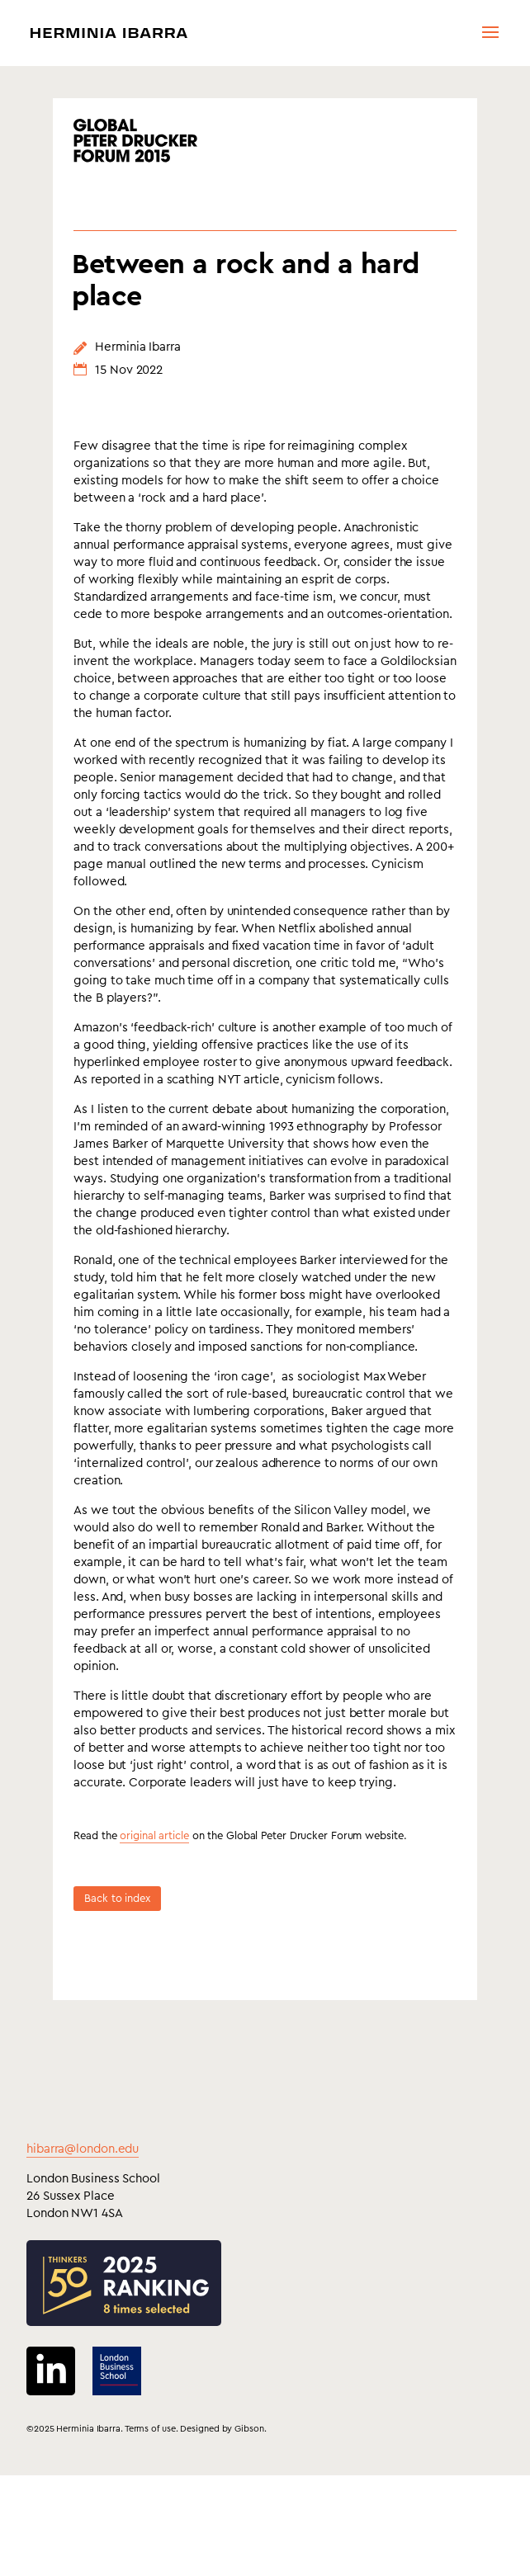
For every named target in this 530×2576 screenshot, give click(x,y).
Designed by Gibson (221, 2490)
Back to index (117, 1960)
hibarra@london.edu (82, 2211)
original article (154, 1897)
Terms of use (150, 2490)
